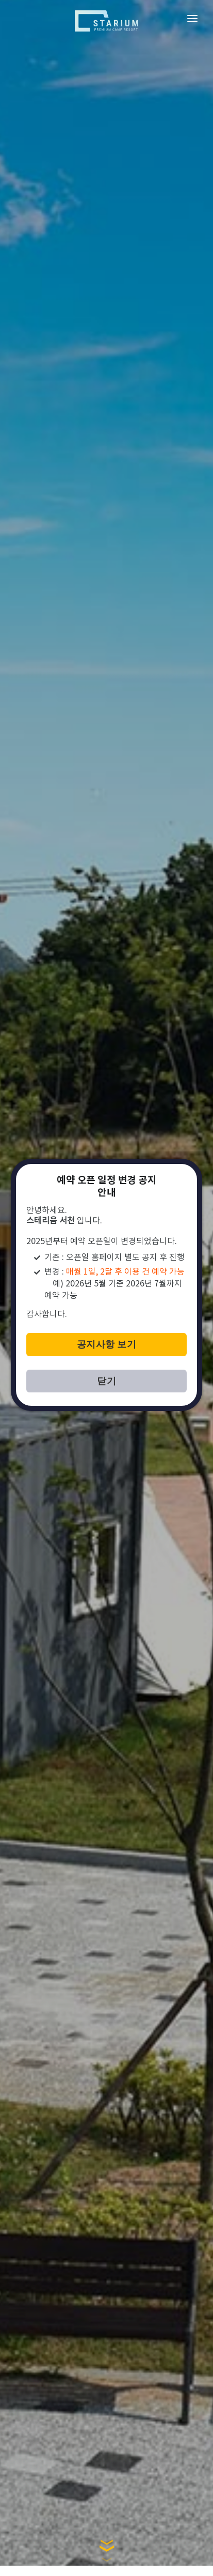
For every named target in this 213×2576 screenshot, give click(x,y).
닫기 (106, 1380)
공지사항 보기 (107, 1344)
